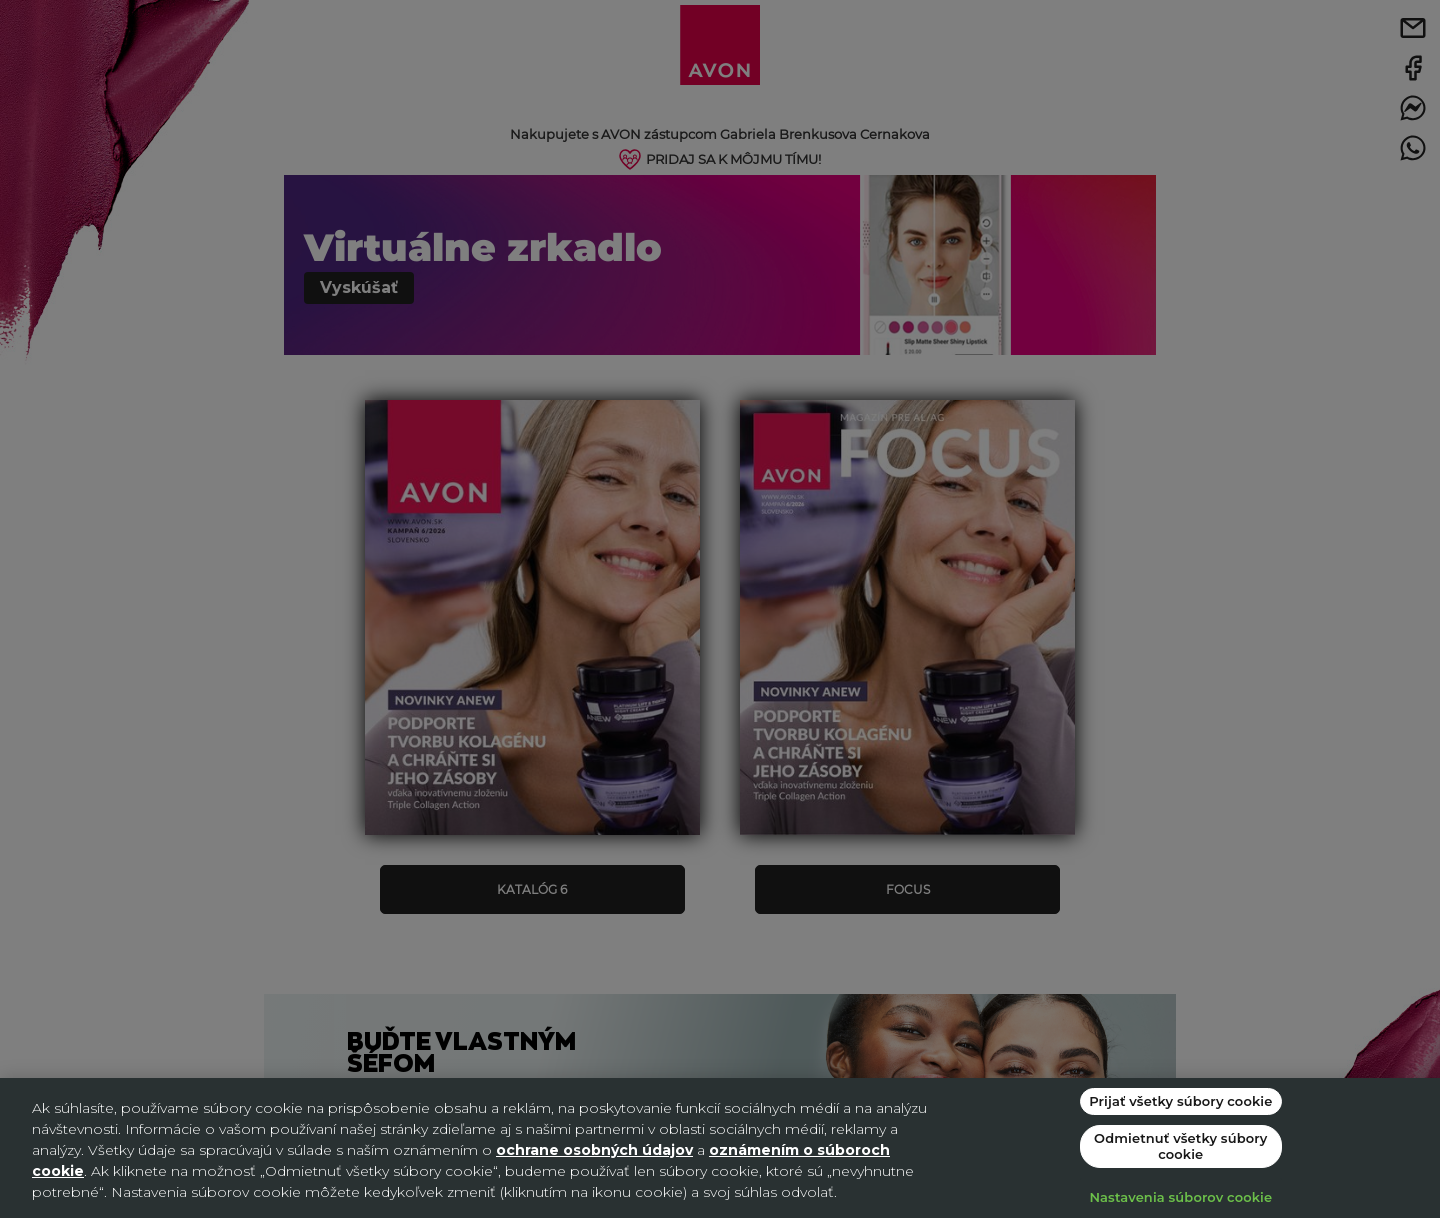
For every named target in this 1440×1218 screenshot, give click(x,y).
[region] (720, 1148)
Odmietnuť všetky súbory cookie (1180, 1146)
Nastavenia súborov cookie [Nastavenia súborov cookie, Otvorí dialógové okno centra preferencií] (1180, 1197)
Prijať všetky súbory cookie (1180, 1101)
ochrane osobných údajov (594, 1150)
